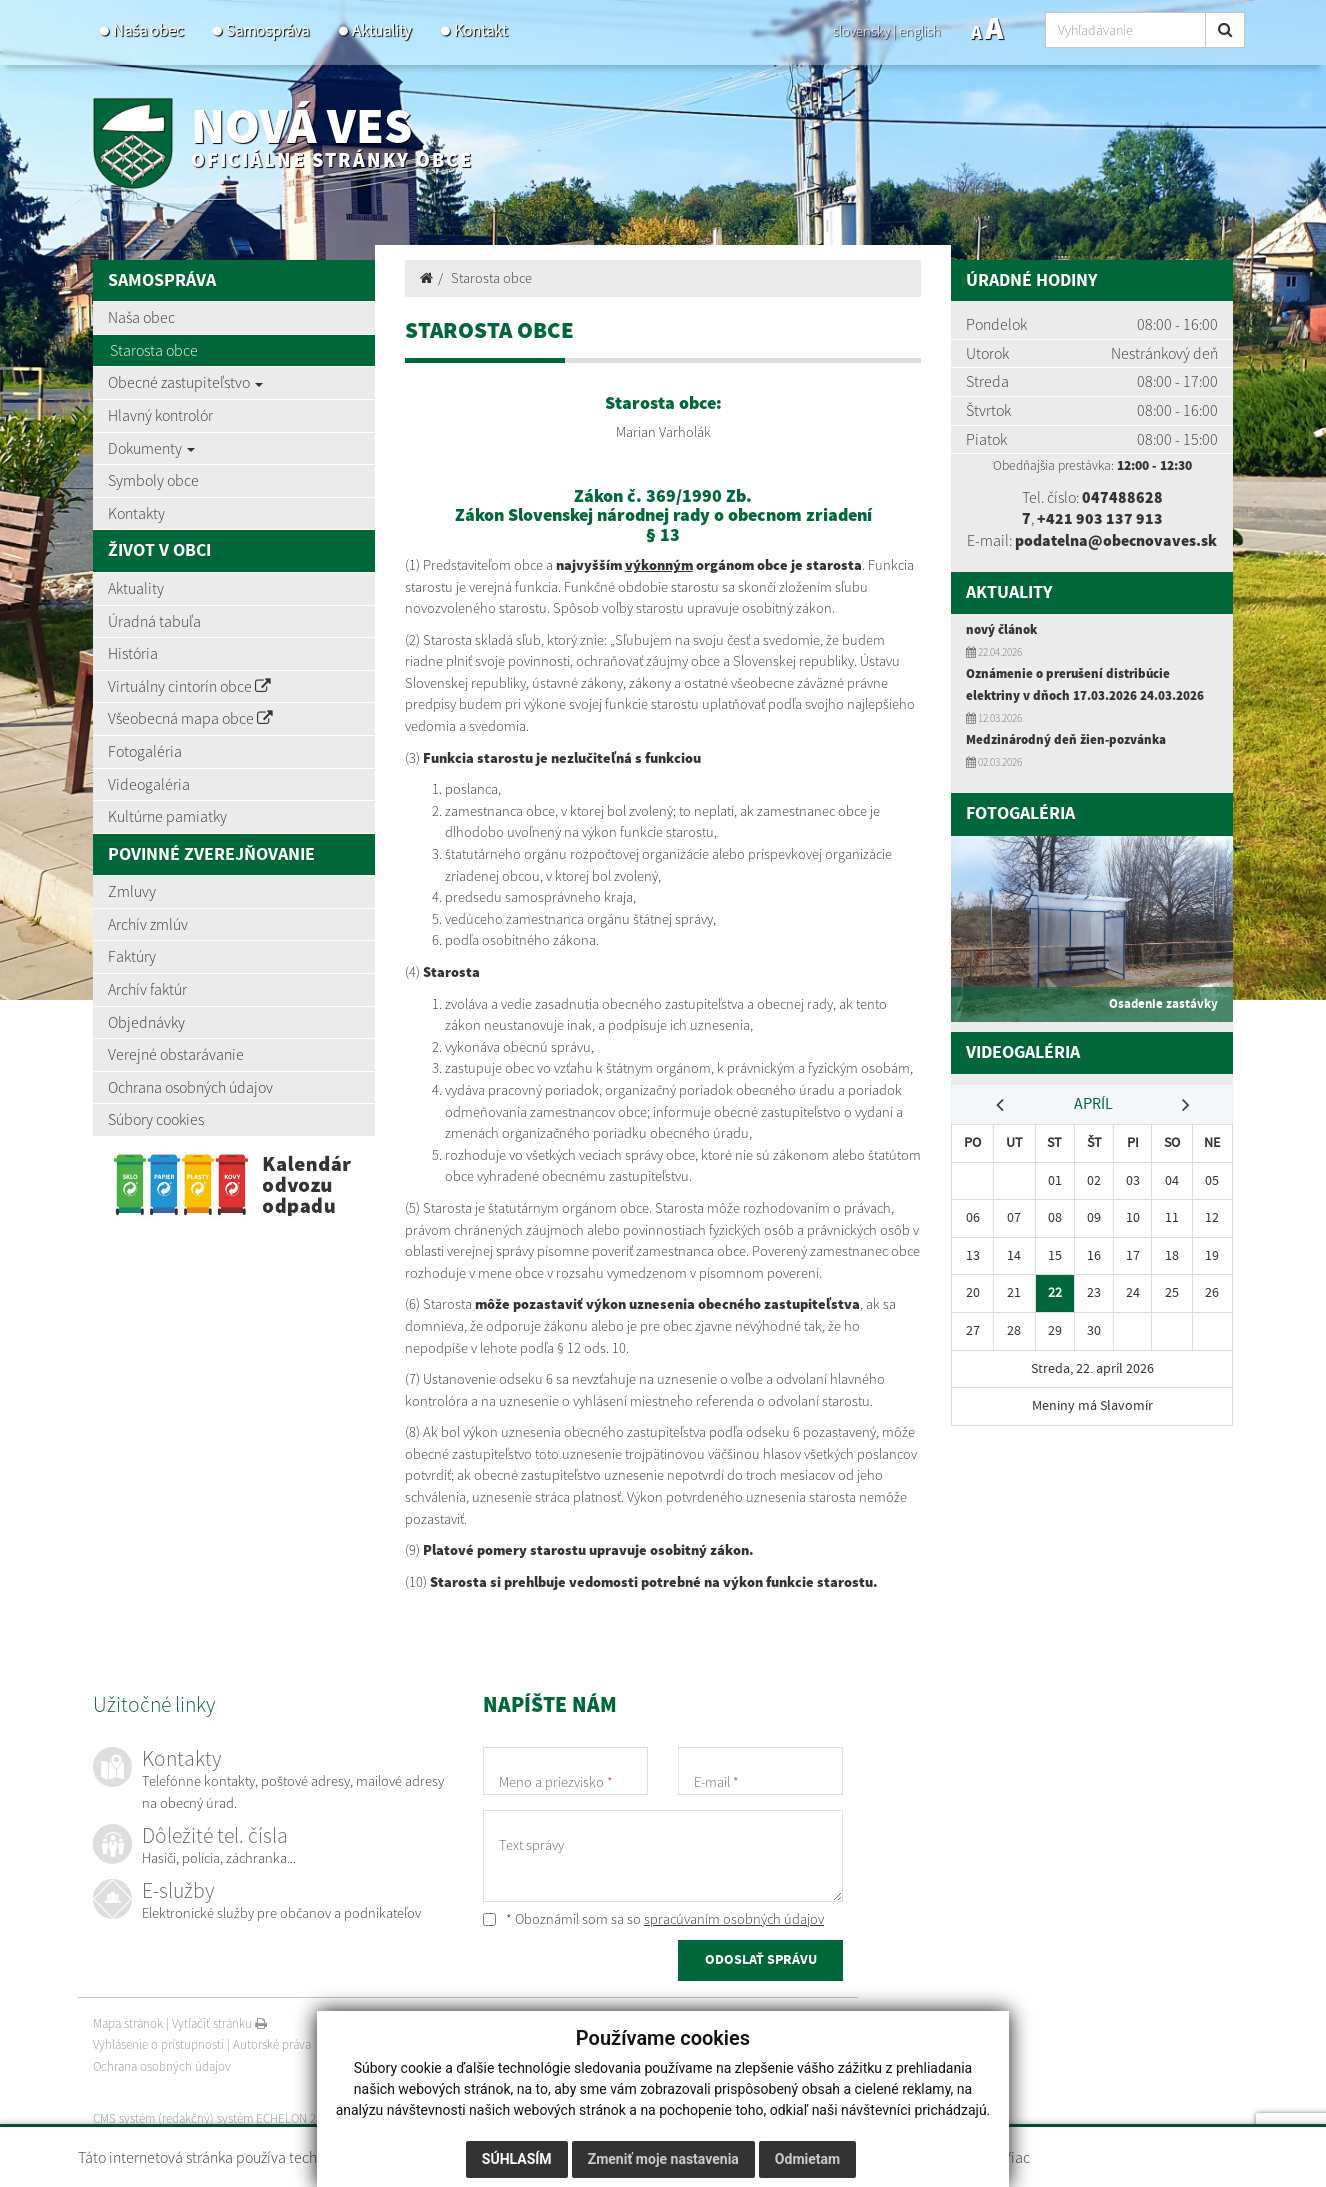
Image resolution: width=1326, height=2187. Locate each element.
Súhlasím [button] (517, 2159)
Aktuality (381, 30)
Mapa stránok (128, 2023)
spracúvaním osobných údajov (734, 1919)
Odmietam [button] (807, 2159)
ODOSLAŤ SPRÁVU (761, 1960)
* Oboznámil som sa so (653, 1919)
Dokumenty (151, 448)
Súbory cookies (156, 1119)
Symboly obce (153, 480)
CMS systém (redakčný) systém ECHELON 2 (205, 2118)
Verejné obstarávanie (176, 1054)
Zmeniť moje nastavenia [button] (663, 2159)
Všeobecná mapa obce (190, 718)
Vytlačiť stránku (219, 2023)
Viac (1016, 2157)
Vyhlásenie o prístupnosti (158, 2045)
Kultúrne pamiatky (167, 816)
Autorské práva (272, 2045)
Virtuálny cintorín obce (189, 686)
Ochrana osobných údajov (190, 1087)
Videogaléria (149, 784)
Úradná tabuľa (154, 621)
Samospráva (267, 30)
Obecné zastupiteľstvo (185, 382)
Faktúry (132, 956)
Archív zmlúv (148, 924)
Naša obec (148, 30)
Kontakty (136, 513)
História (133, 653)
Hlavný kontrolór (160, 415)
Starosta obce (154, 350)
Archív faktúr (147, 989)
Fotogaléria (145, 751)
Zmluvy (132, 891)
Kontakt (480, 30)
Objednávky (146, 1022)
